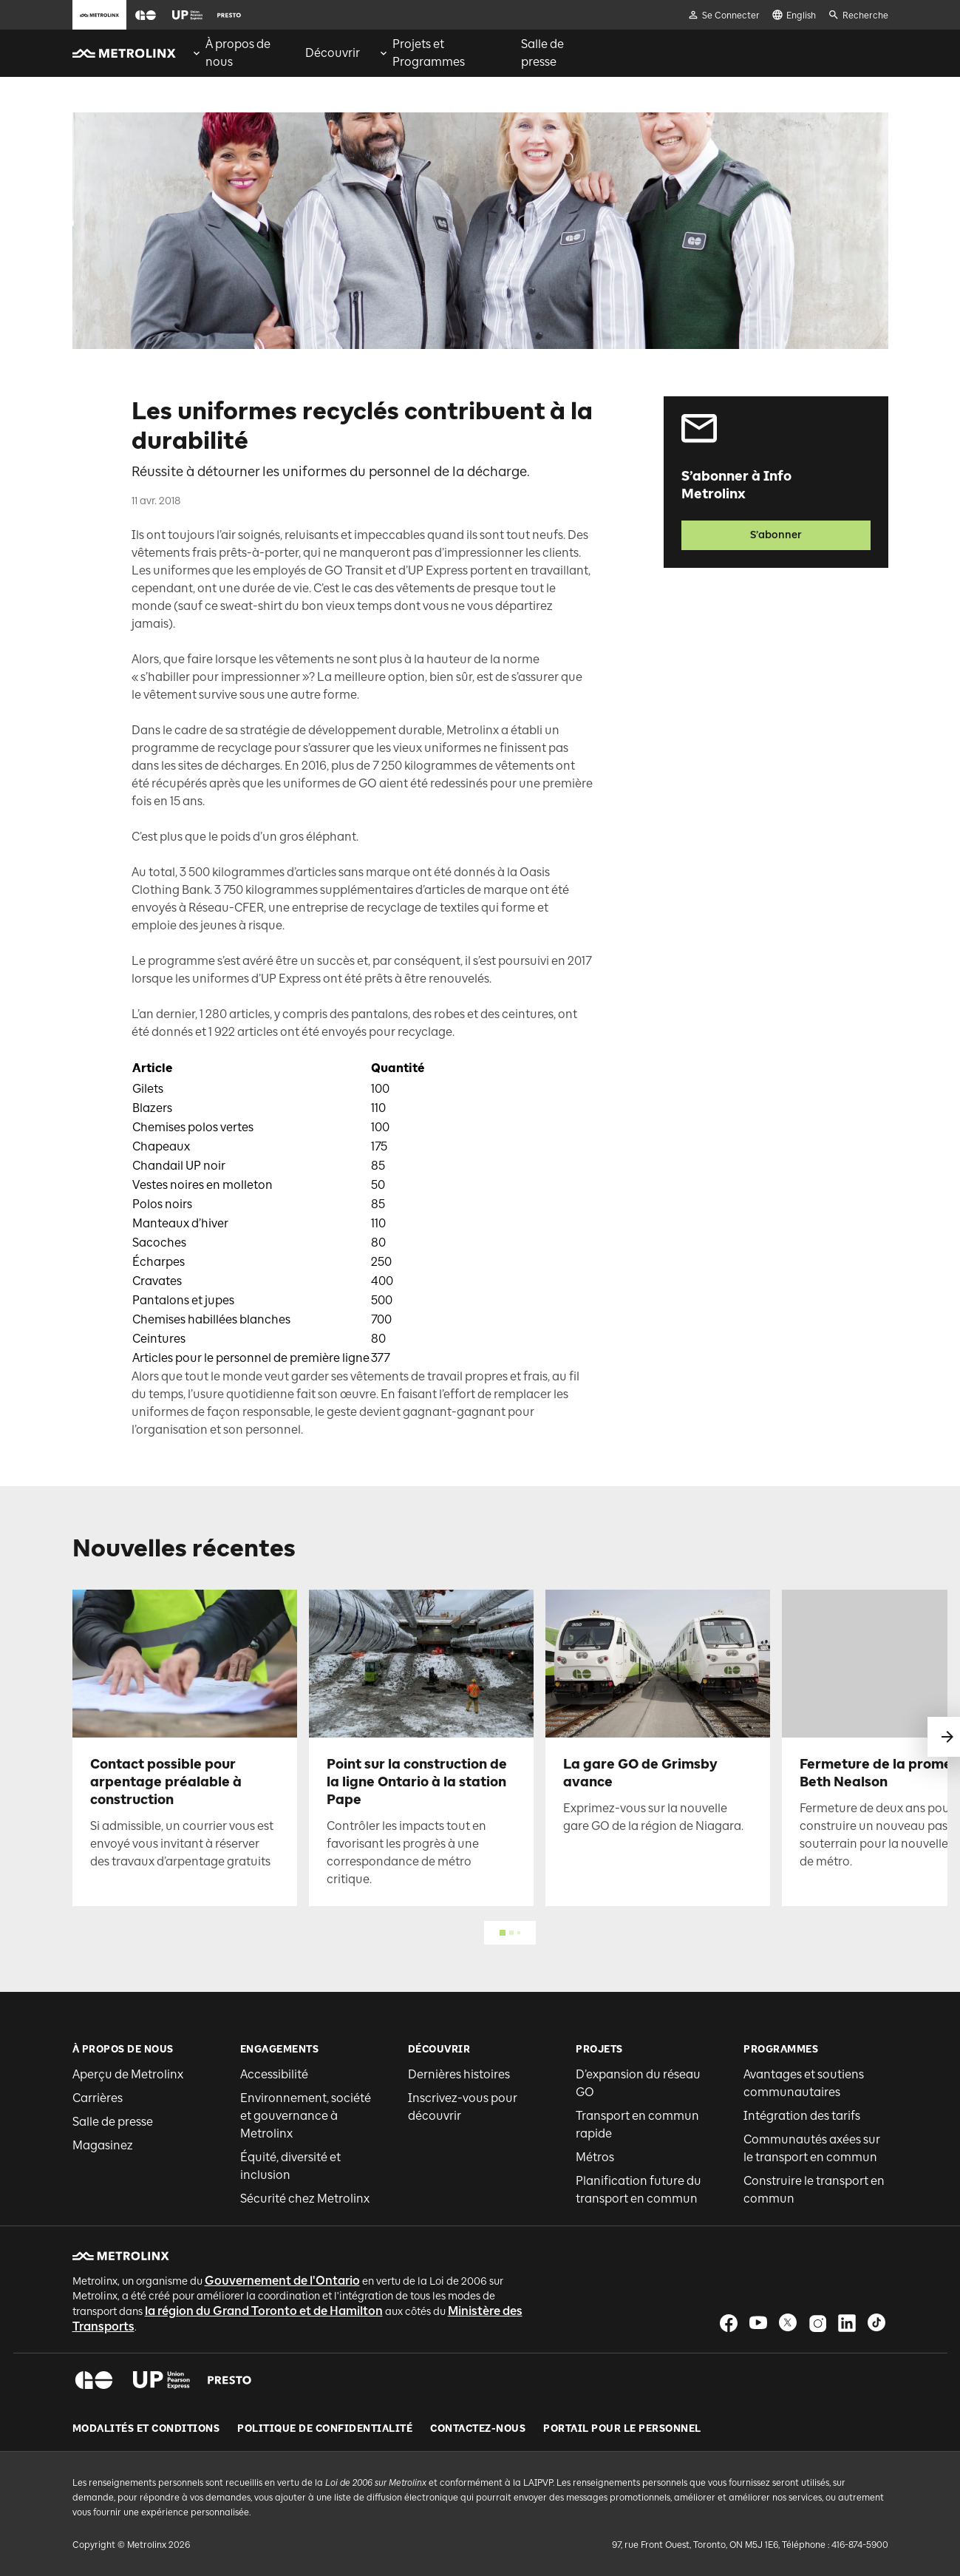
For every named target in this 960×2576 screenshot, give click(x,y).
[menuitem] (239, 53)
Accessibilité (274, 2074)
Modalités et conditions (146, 2428)
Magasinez (102, 2145)
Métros (595, 2157)
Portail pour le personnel (622, 2428)
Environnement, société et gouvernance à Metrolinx (305, 2116)
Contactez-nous (477, 2428)
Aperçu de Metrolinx (127, 2074)
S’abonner (776, 535)
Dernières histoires (459, 2074)
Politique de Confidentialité (324, 2428)
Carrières (97, 2098)
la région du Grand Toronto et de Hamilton (264, 2311)
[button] (145, 15)
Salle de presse (112, 2122)
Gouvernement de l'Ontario (282, 2281)
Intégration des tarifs (801, 2116)
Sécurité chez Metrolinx (305, 2199)
